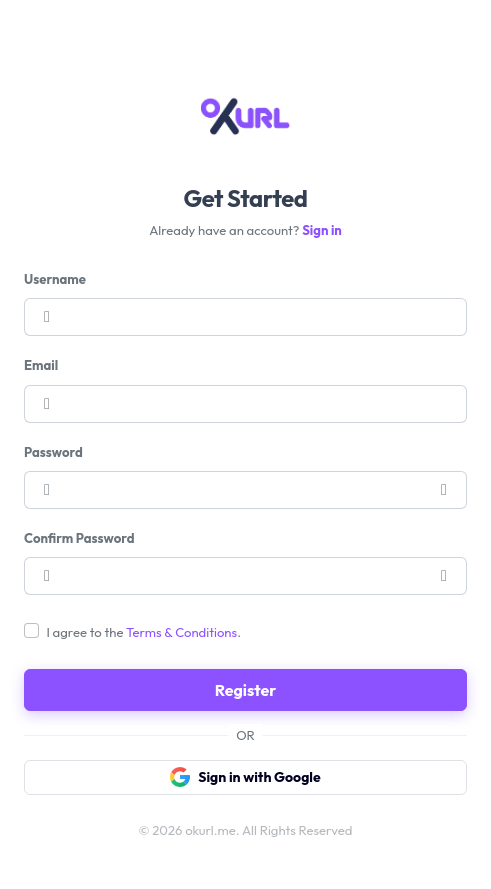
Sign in (322, 230)
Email (41, 365)
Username (55, 279)
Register (246, 690)
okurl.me (210, 830)
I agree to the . (144, 632)
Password (53, 452)
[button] (444, 490)
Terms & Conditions (181, 632)
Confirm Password (79, 538)
